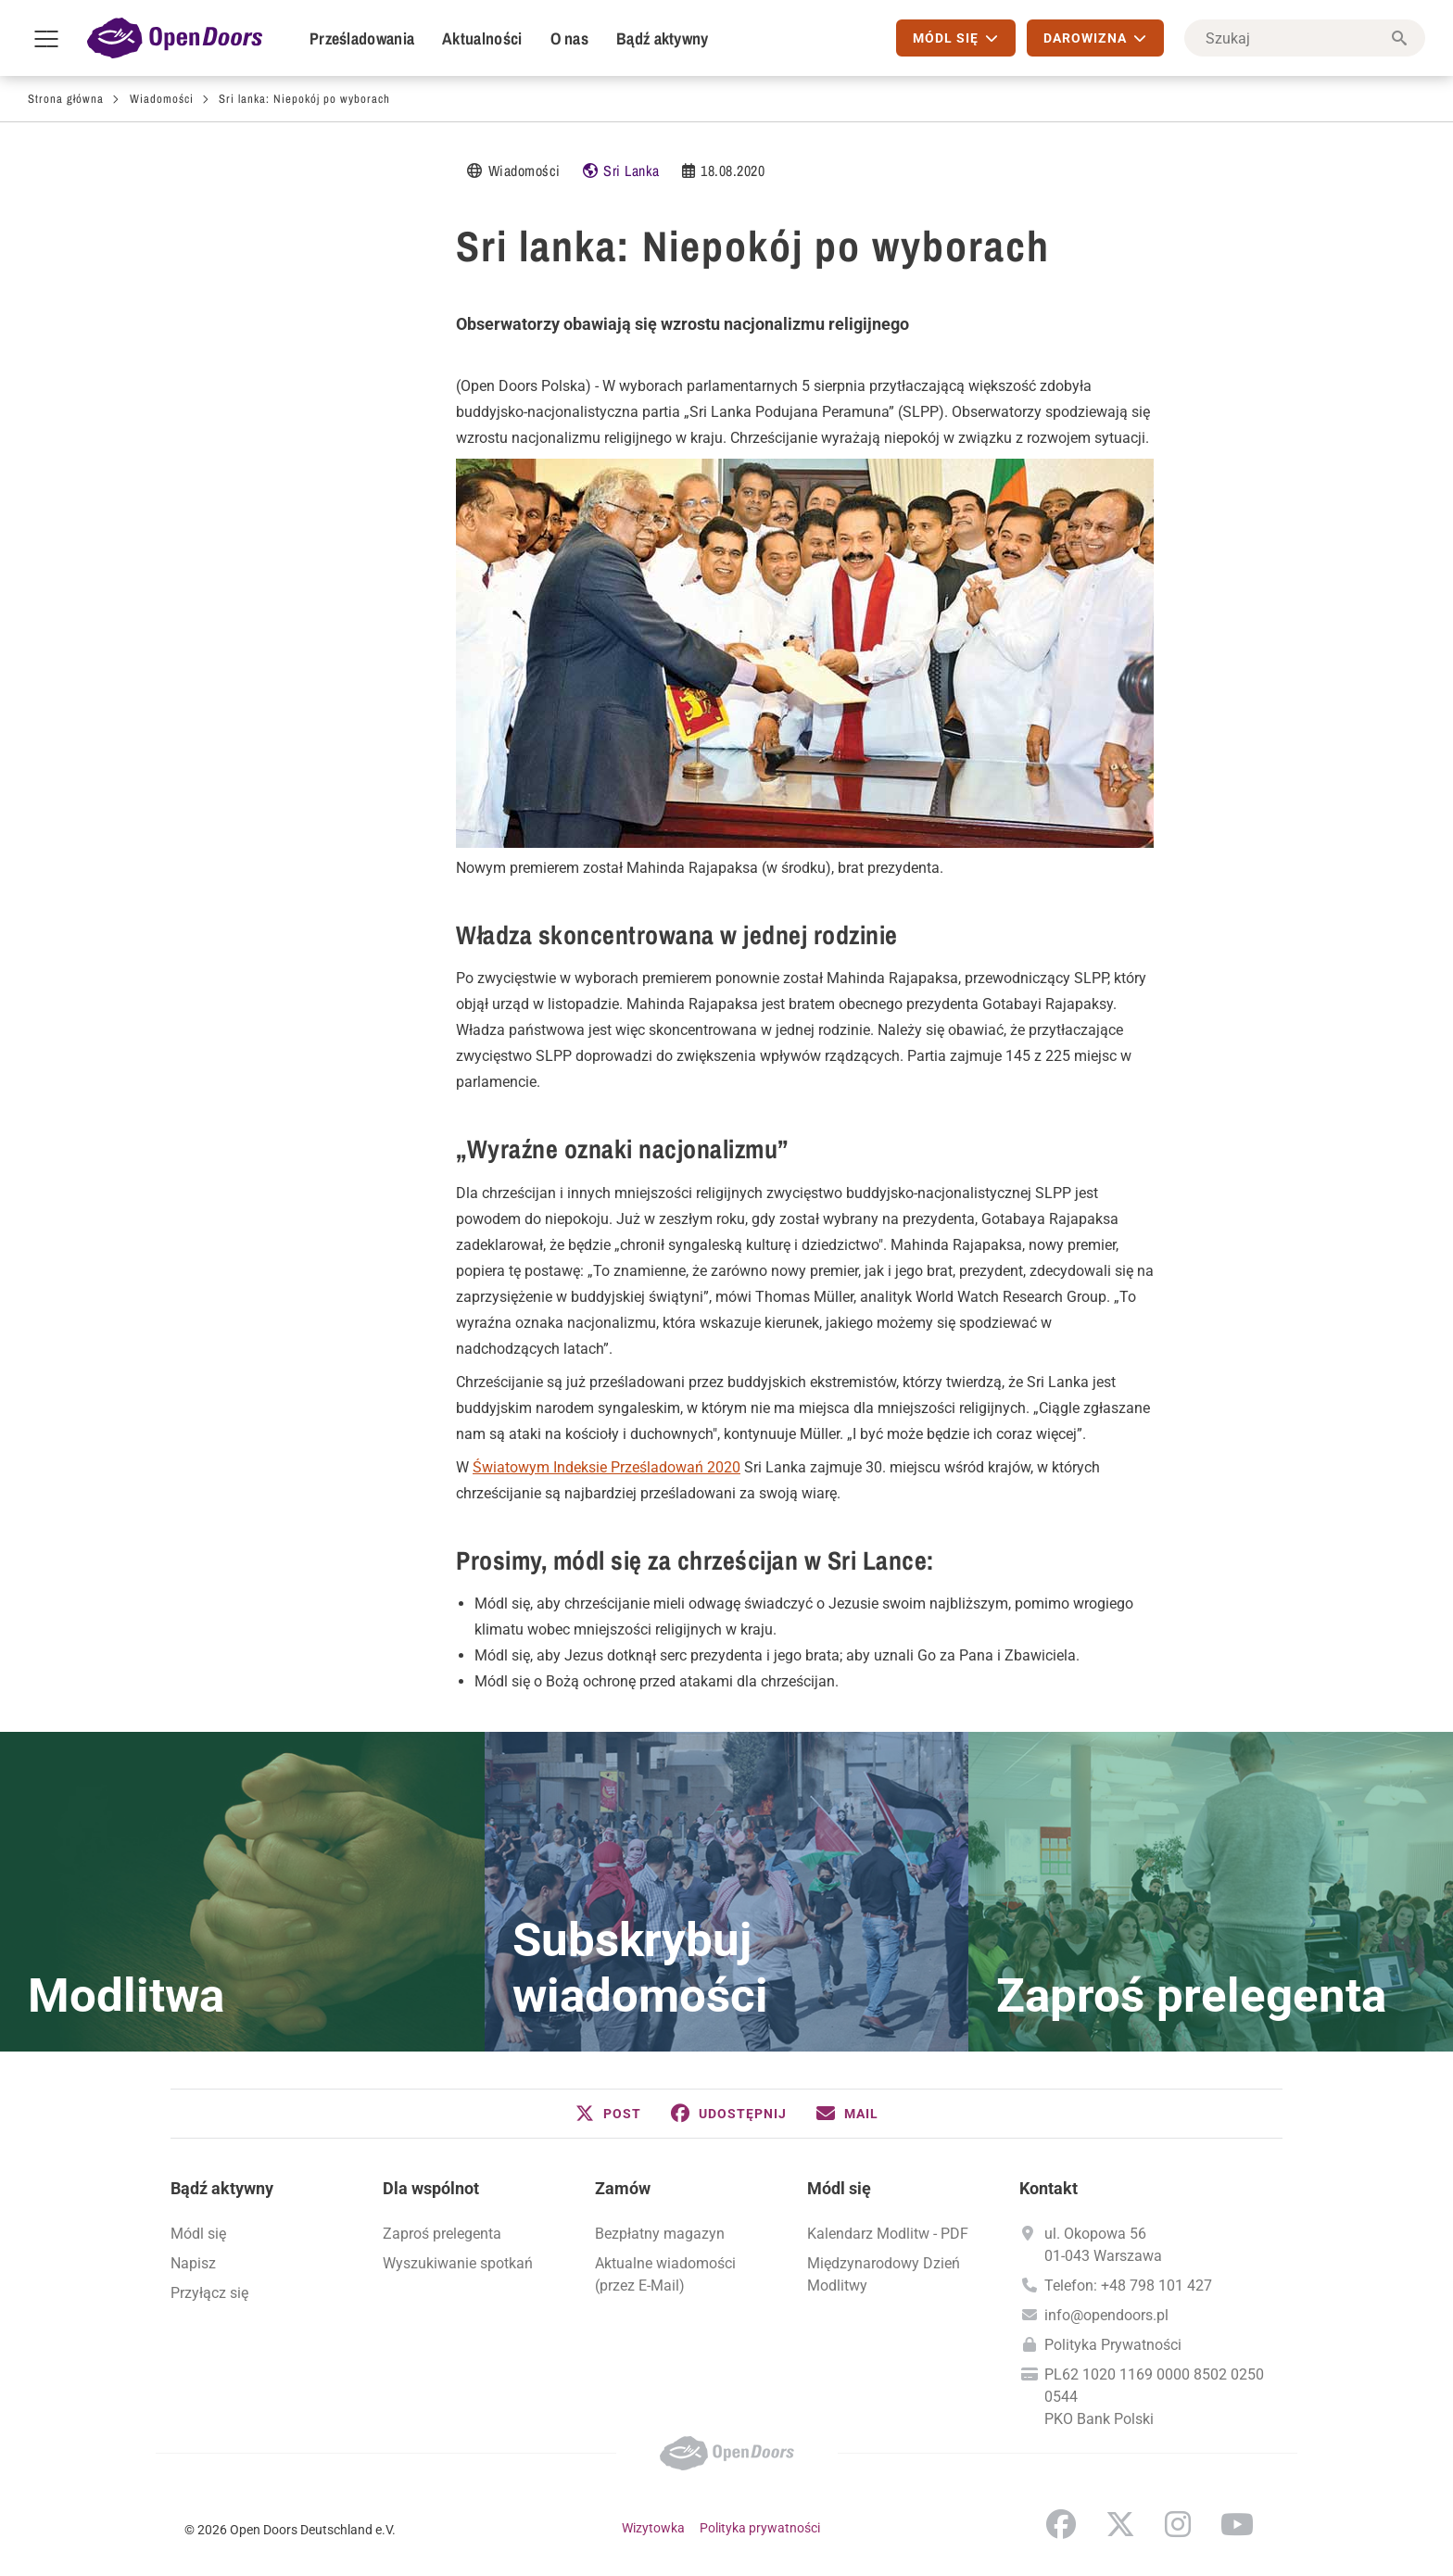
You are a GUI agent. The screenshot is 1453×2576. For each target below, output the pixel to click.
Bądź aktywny (662, 38)
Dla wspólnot (431, 2188)
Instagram (1178, 2524)
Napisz (193, 2263)
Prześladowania (362, 38)
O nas (569, 38)
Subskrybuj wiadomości (640, 1968)
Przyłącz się (209, 2293)
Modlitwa (126, 1996)
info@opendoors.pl (1106, 2315)
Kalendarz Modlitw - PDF (887, 2233)
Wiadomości (162, 99)
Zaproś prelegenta (1191, 1996)
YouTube (1237, 2524)
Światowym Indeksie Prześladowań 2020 (606, 1467)
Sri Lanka (631, 170)
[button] (608, 2113)
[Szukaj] (1304, 38)
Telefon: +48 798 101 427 (1128, 2285)
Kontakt (1048, 2188)
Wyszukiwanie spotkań (458, 2263)
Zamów (623, 2188)
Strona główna (66, 99)
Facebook (1061, 2524)
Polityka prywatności (760, 2527)
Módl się (198, 2233)
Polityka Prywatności (1112, 2345)
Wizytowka (653, 2527)
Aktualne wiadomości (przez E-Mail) (665, 2274)
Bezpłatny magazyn (660, 2233)
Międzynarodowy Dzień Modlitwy (883, 2274)
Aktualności (482, 38)
